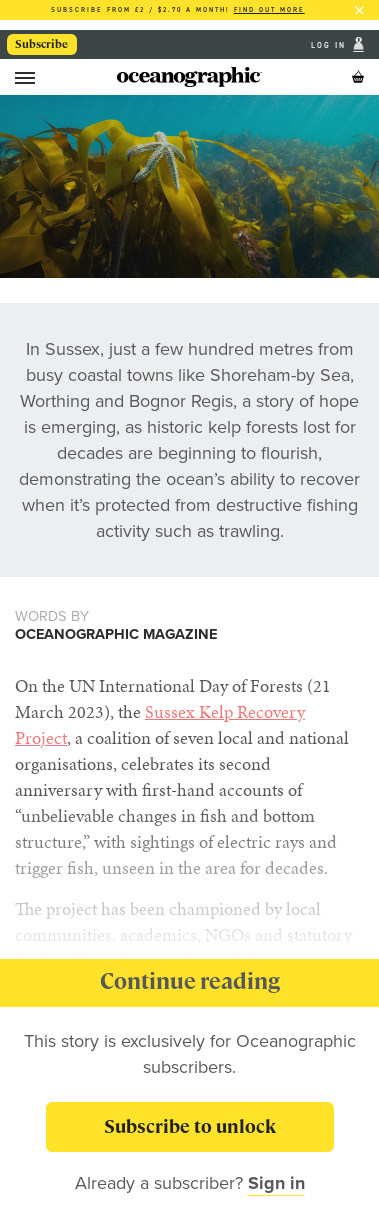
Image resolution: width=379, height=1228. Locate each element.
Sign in (276, 1183)
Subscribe (41, 44)
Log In (330, 44)
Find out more (269, 9)
